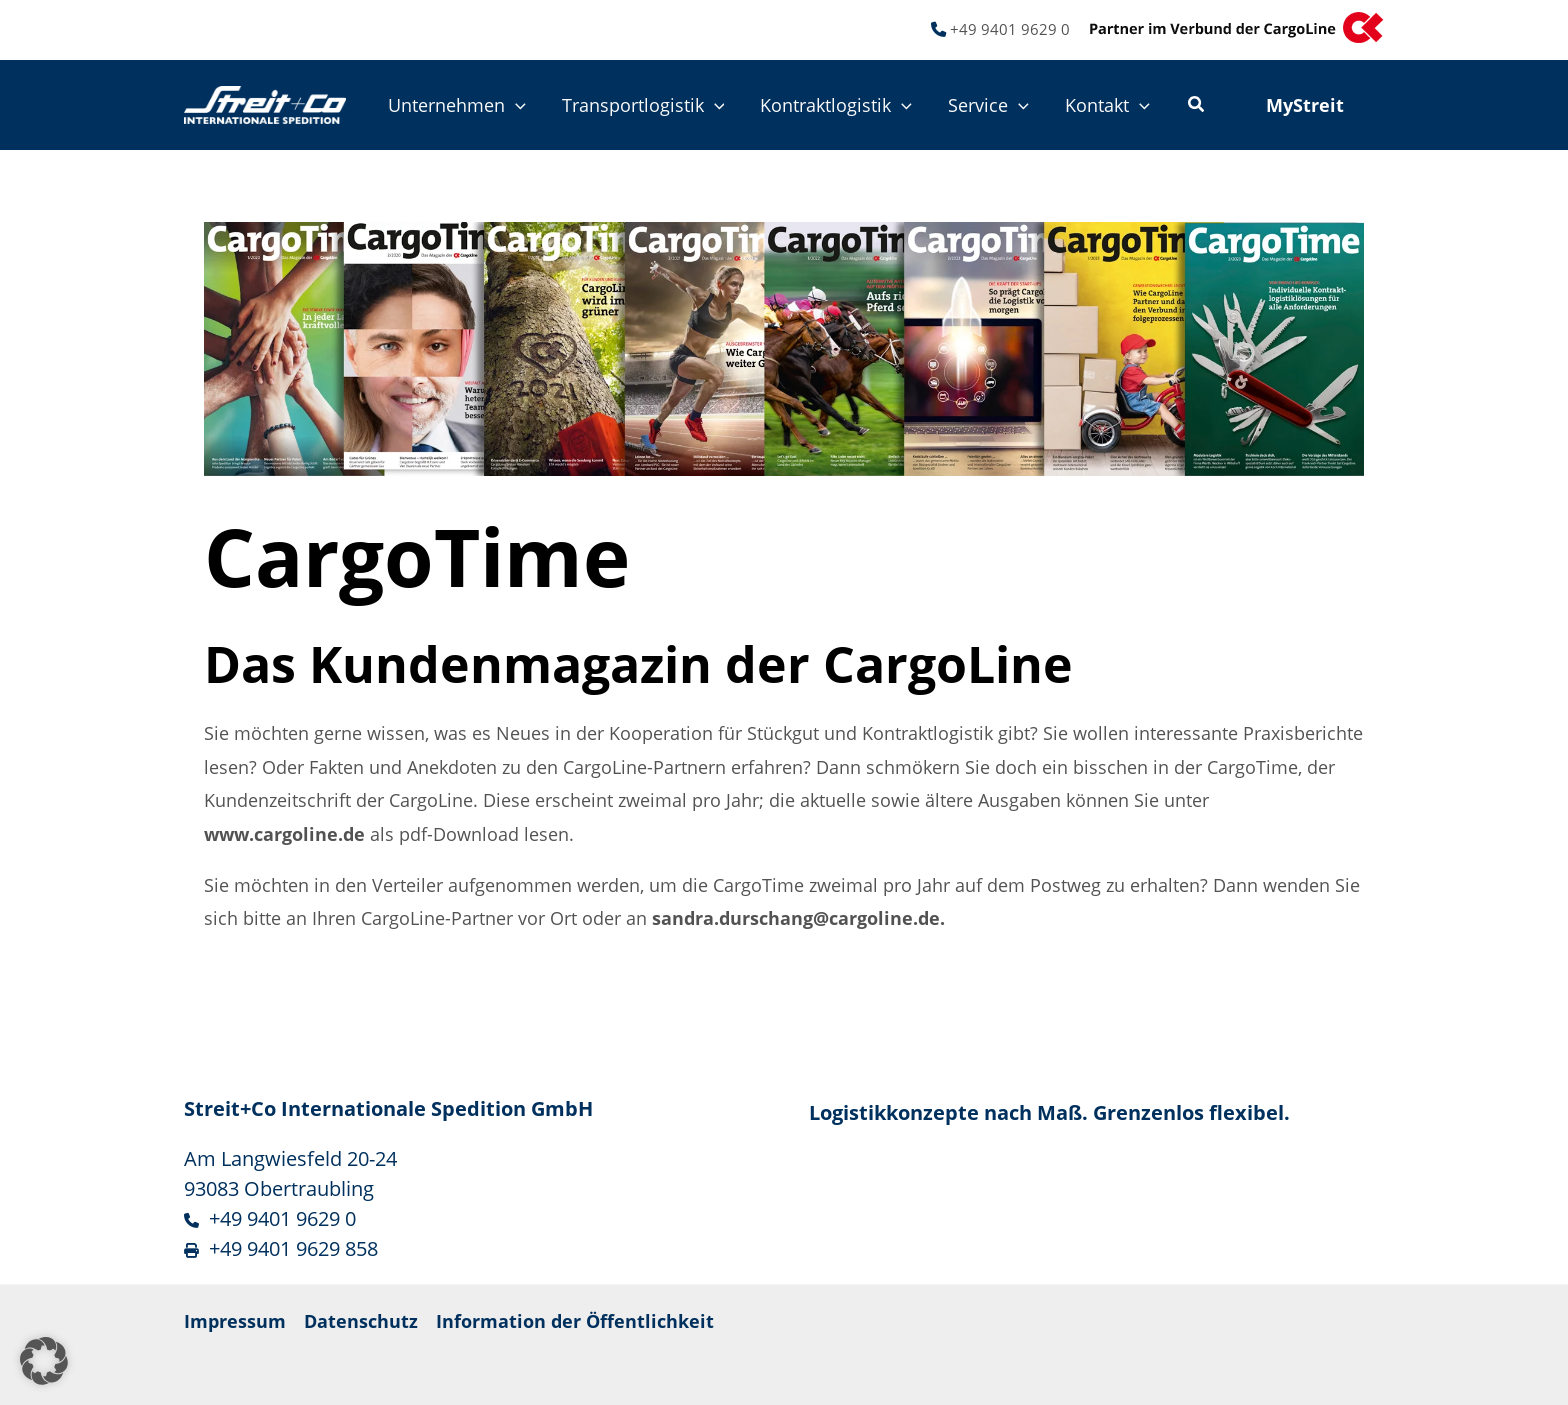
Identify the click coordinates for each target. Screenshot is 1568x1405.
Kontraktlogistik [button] (836, 105)
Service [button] (988, 105)
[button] (515, 105)
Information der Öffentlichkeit (575, 1321)
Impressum (235, 1321)
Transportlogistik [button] (643, 105)
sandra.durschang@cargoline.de (796, 918)
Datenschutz (361, 1321)
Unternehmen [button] (457, 105)
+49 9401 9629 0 (1010, 29)
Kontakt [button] (1107, 105)
